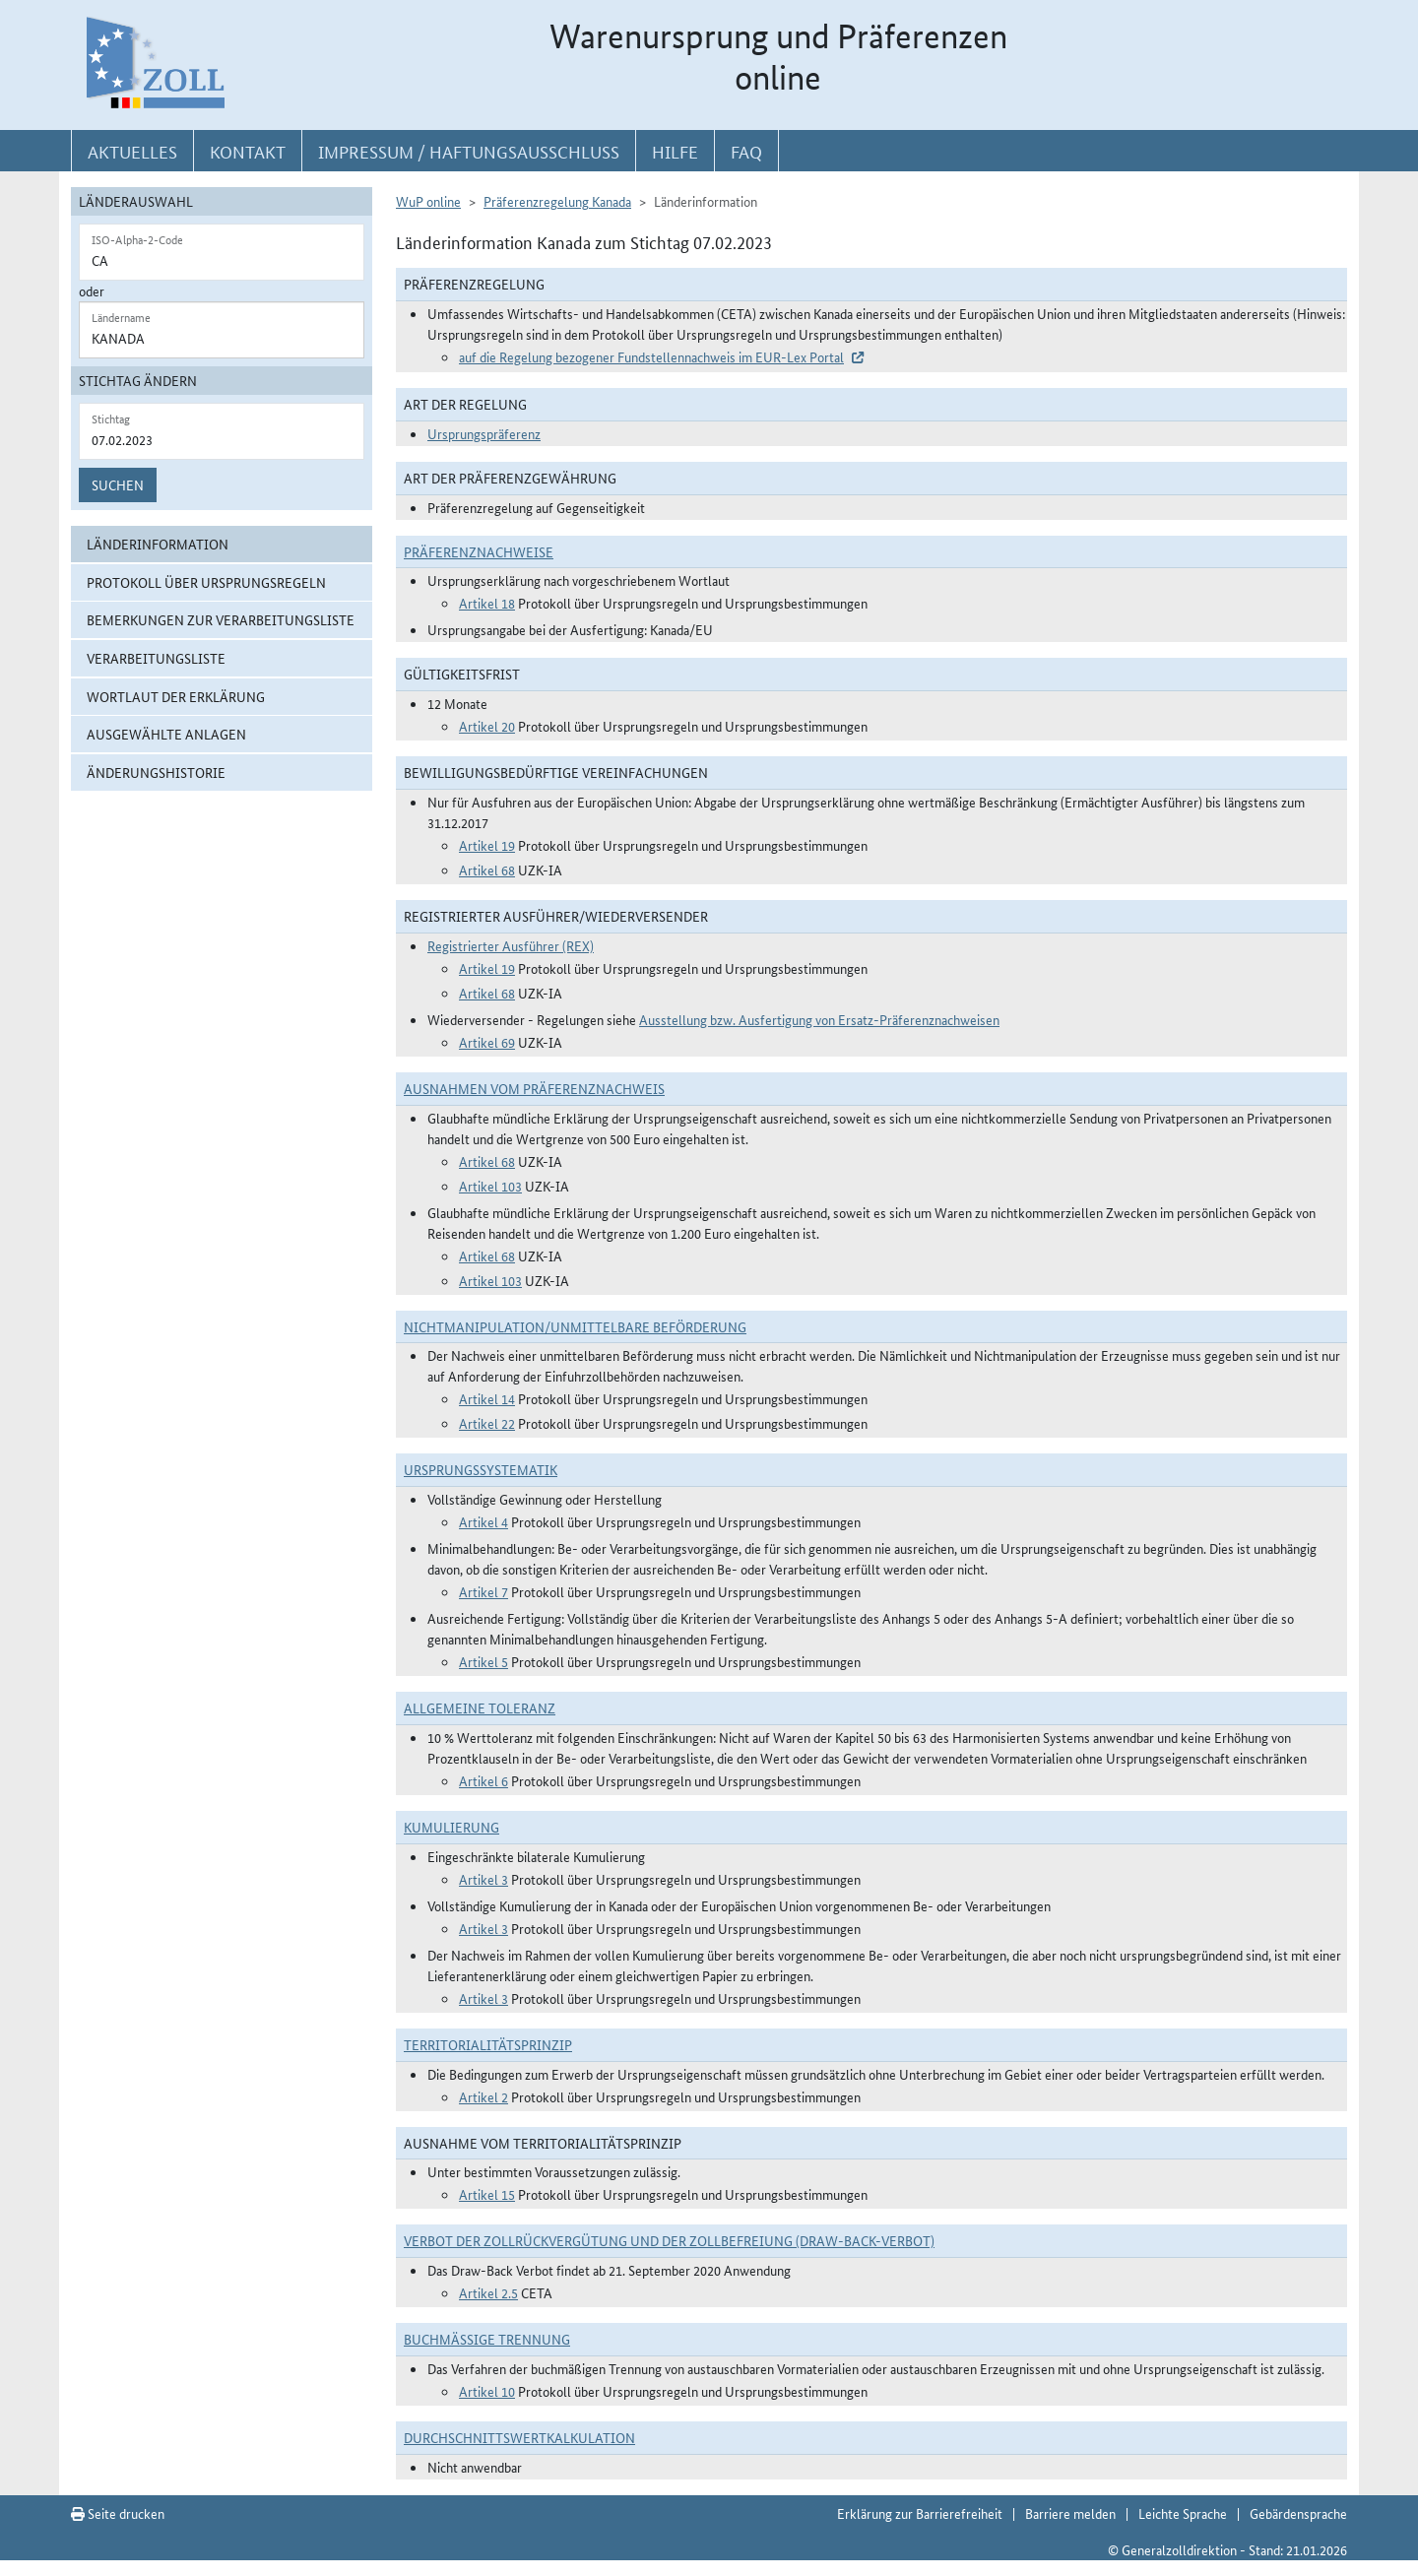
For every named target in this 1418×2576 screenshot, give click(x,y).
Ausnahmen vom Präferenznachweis (534, 1088)
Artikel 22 (487, 1423)
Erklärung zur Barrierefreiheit (919, 2513)
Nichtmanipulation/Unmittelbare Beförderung (575, 1326)
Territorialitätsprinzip (488, 2044)
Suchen (118, 484)
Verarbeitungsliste (156, 658)
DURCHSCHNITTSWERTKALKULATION (519, 2437)
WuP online (428, 201)
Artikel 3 (483, 1879)
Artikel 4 (483, 1521)
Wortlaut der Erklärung (176, 696)
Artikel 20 (487, 726)
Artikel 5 (483, 1661)
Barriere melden (1070, 2513)
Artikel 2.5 (488, 2292)
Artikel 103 (490, 1185)
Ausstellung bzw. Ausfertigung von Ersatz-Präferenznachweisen (819, 1019)
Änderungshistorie (156, 772)
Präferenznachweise (478, 551)
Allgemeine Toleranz (479, 1707)
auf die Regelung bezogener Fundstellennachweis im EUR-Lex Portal (651, 356)
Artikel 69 (487, 1042)
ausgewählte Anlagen (166, 733)
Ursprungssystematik (480, 1469)
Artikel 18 (487, 602)
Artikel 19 (487, 845)
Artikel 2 (483, 2096)
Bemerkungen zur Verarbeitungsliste (220, 619)
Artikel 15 (487, 2194)
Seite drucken (117, 2513)
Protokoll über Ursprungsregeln (206, 582)
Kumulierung (451, 1826)
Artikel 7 (483, 1591)
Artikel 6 (483, 1780)
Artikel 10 (487, 2391)
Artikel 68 (487, 869)
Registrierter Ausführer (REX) (510, 945)
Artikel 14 (487, 1398)
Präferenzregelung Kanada (557, 201)
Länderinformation (157, 543)
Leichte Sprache (1182, 2513)
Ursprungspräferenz (484, 433)
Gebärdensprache (1298, 2513)
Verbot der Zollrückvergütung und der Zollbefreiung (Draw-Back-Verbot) (669, 2240)
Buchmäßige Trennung (487, 2339)
